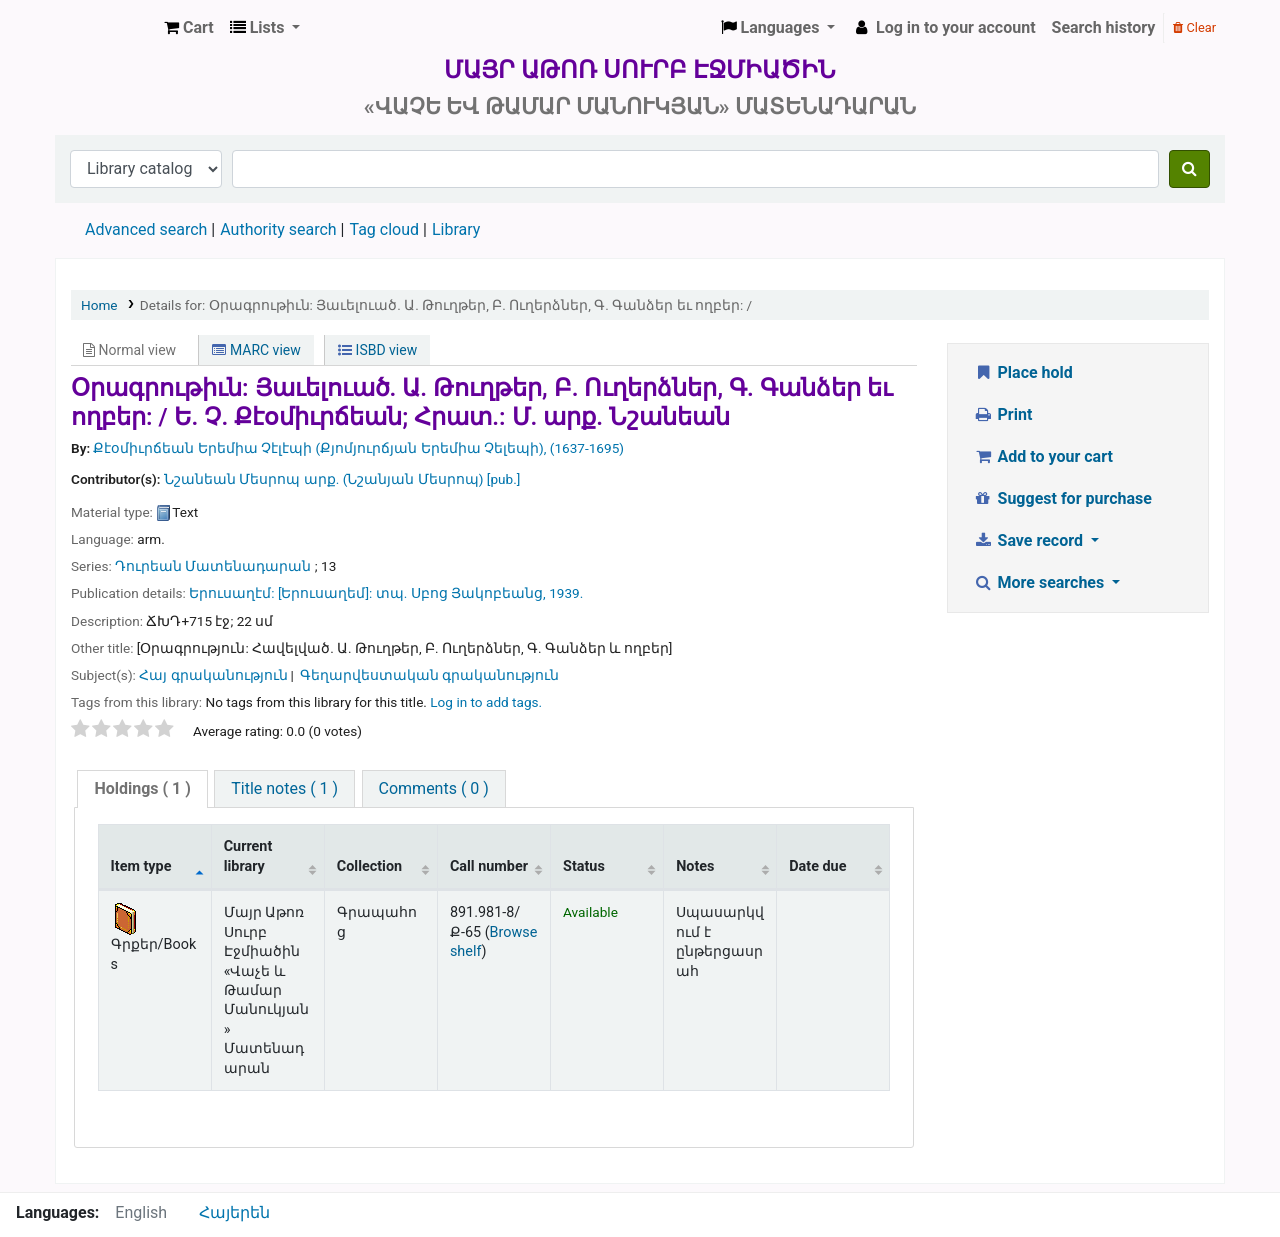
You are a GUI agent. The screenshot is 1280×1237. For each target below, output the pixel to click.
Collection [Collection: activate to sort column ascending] (369, 866)
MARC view (256, 350)
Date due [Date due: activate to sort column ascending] (817, 866)
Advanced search (146, 229)
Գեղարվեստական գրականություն (429, 675)
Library (456, 229)
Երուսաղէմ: (231, 593)
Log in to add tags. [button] (486, 702)
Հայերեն (234, 1212)
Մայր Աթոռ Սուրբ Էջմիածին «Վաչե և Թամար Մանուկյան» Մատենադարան (106, 28)
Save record (1030, 540)
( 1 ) (142, 788)
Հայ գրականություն (213, 675)
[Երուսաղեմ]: (325, 593)
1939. (566, 593)
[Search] (1189, 169)
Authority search (278, 229)
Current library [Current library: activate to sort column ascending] (248, 856)
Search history (1104, 27)
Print (1002, 414)
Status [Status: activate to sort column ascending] (584, 866)
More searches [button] (1040, 582)
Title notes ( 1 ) (284, 788)
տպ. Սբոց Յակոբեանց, (461, 593)
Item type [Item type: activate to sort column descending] (141, 866)
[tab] (142, 789)
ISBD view (377, 350)
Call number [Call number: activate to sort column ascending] (489, 866)
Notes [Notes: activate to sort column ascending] (695, 866)
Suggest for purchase (1062, 498)
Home (99, 305)
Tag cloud (384, 229)
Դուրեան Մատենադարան (213, 566)
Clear (1194, 27)
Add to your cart (1043, 456)
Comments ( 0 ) (434, 788)
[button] (189, 28)
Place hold (1023, 372)
